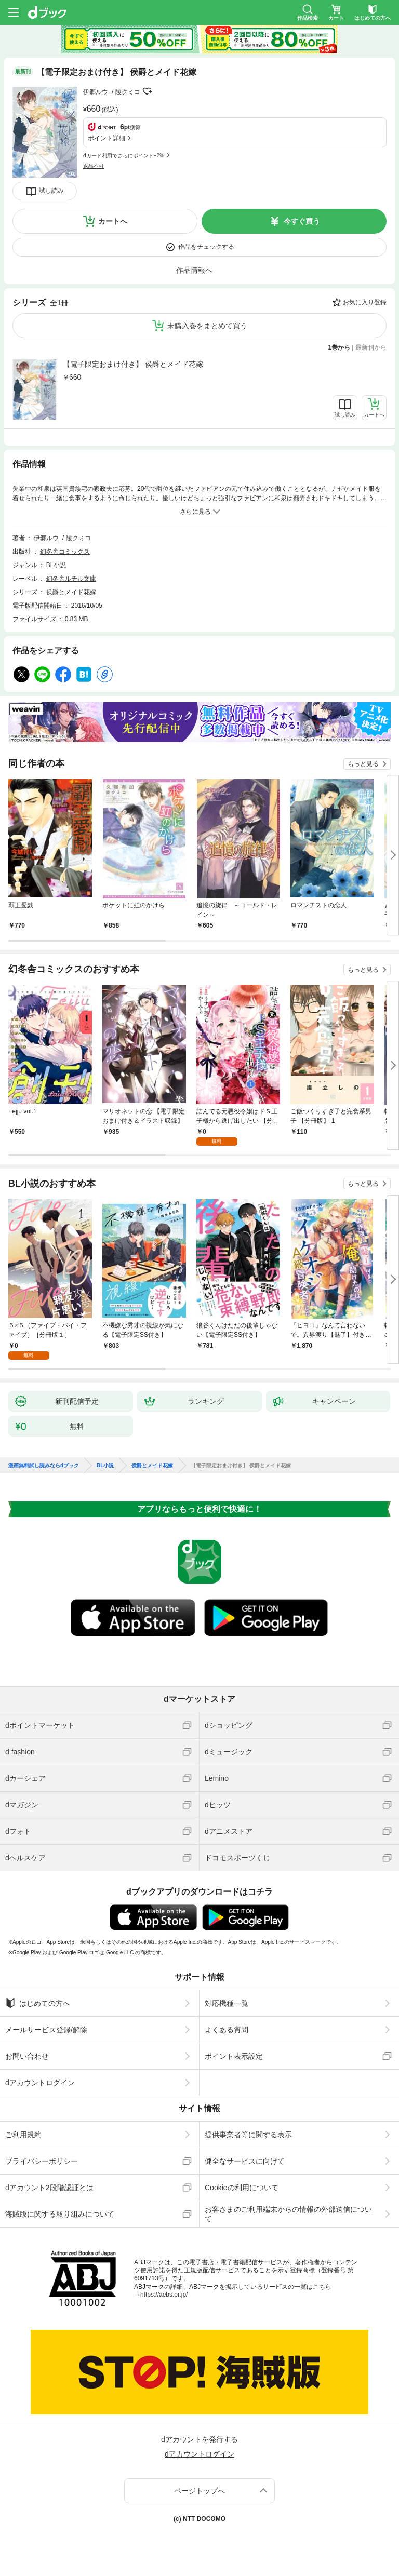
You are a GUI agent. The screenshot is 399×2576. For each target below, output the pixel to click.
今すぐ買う (302, 221)
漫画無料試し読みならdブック (43, 1465)
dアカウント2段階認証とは (49, 2187)
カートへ (112, 221)
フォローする (147, 91)
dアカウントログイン (40, 2082)
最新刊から (371, 347)
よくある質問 (226, 2029)
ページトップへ (199, 2491)
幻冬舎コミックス (65, 551)
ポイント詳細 (106, 138)
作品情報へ (194, 270)
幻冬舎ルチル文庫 (71, 578)
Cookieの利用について (241, 2187)
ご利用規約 (23, 2134)
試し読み (51, 190)
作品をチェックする (206, 246)
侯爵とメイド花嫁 (71, 592)
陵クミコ (127, 92)
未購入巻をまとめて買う (207, 325)
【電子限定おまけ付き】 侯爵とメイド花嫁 (133, 364)
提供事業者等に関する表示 (248, 2134)
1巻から (339, 347)
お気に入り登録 (365, 302)
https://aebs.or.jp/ (164, 2294)
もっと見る (363, 764)
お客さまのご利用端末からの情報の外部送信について (288, 2214)
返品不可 (93, 166)
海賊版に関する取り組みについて (59, 2214)
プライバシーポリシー (41, 2161)
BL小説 (56, 565)
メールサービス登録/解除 (46, 2029)
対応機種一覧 (226, 2003)
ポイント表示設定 (234, 2056)
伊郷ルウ (95, 92)
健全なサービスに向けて (245, 2161)
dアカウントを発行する (199, 2439)
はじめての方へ (37, 2003)
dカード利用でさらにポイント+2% (123, 155)
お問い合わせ (27, 2056)
